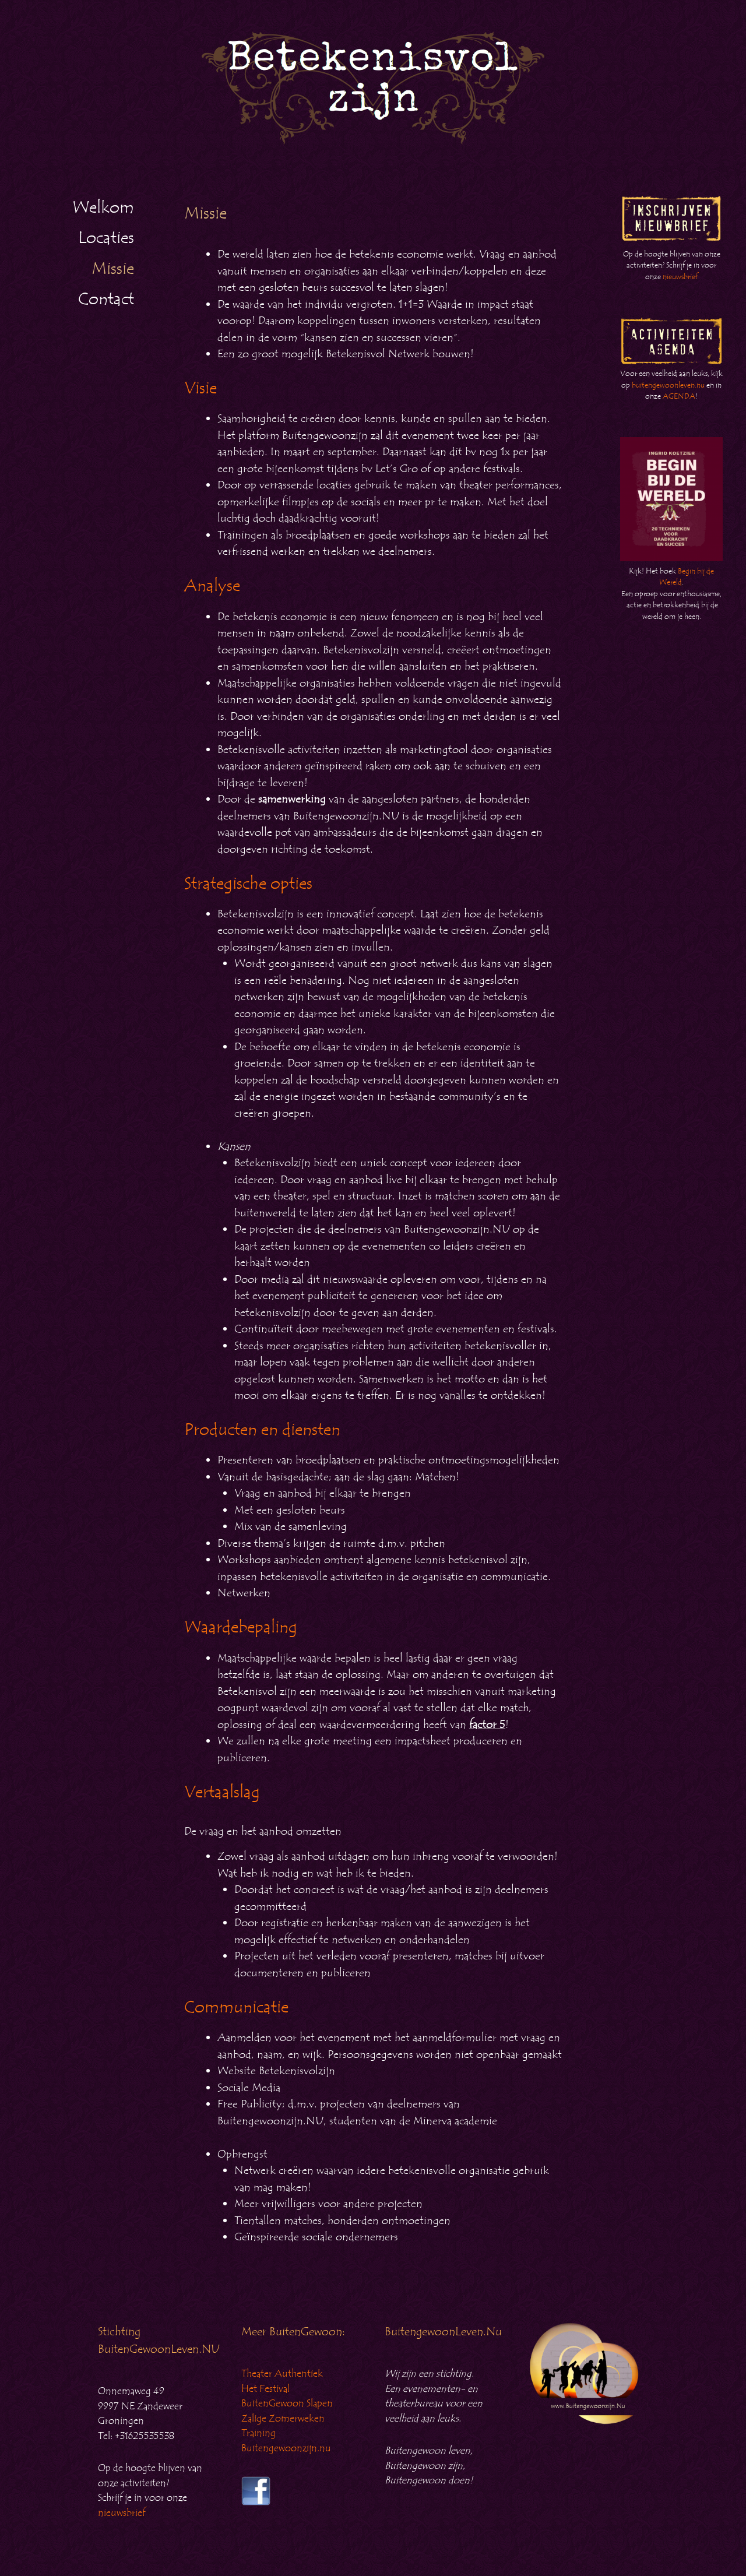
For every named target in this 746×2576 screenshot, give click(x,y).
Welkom (103, 207)
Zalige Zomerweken (283, 2418)
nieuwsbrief (680, 276)
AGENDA (679, 396)
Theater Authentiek (282, 2373)
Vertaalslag (222, 1792)
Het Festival (265, 2389)
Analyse (212, 586)
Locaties (106, 238)
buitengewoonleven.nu (668, 385)
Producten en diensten (262, 1430)
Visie (200, 388)
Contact (106, 299)
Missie (113, 269)
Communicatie (236, 2007)
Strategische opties (248, 884)
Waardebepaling (240, 1627)
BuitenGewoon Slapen (287, 2403)
